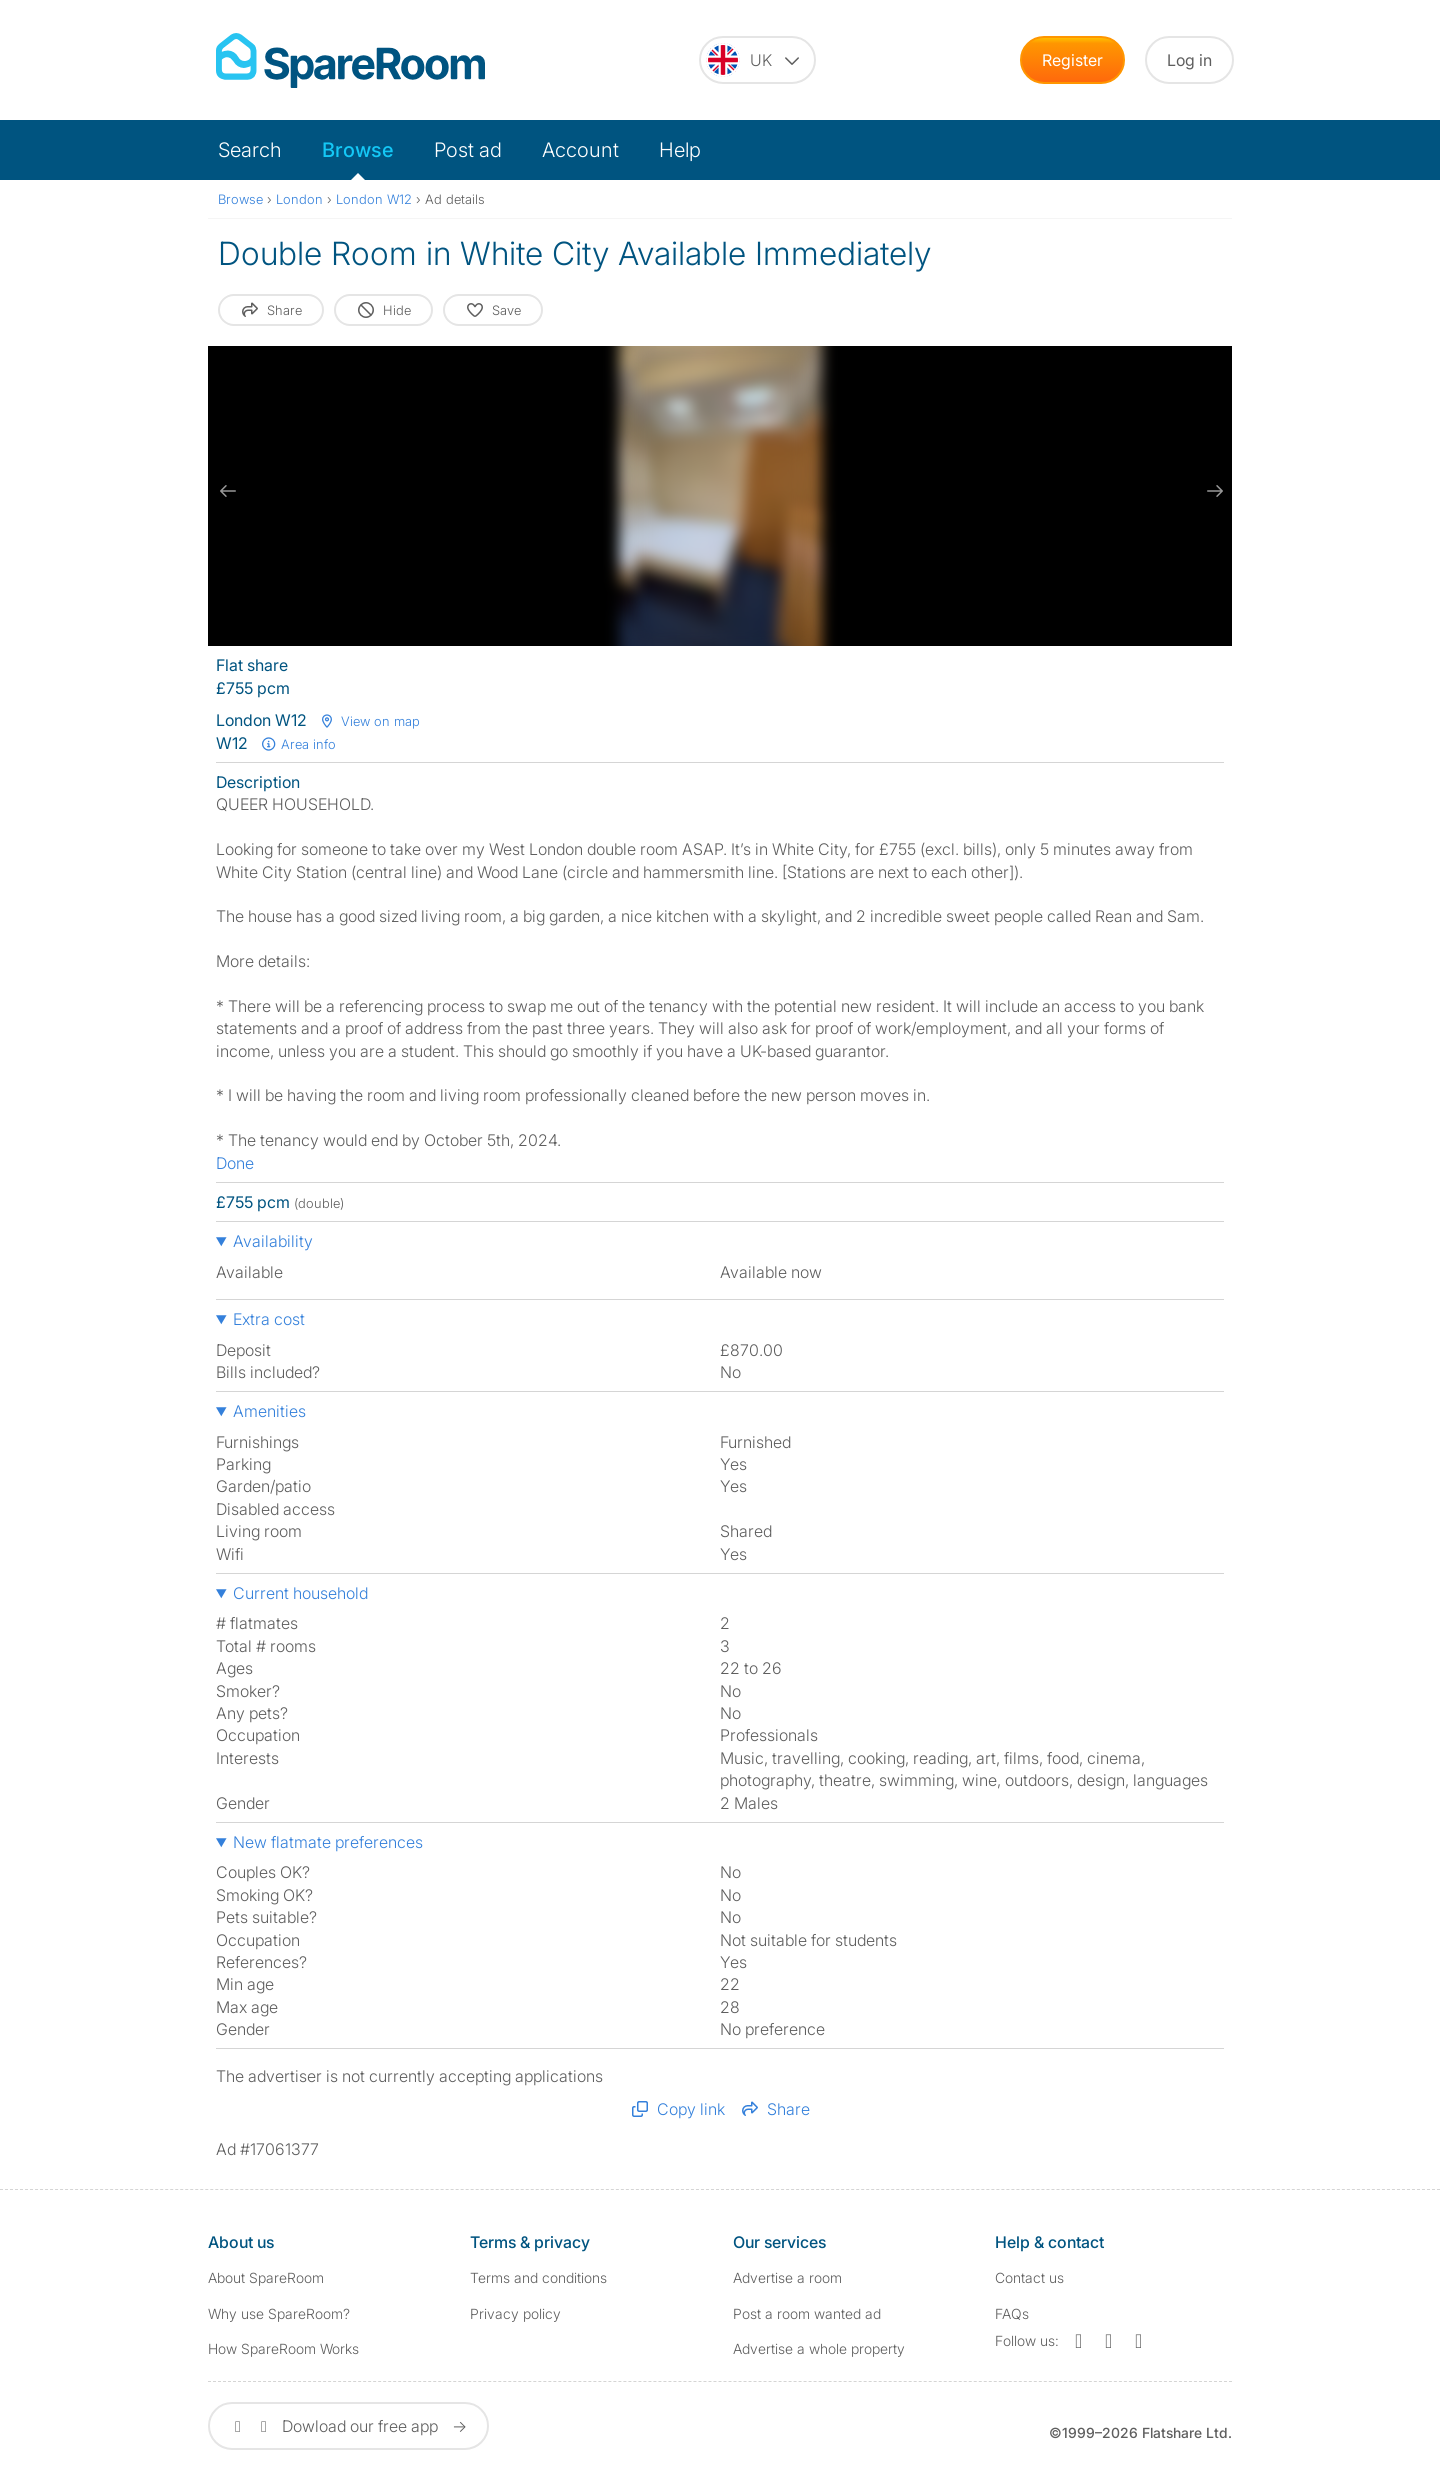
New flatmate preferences (328, 1842)
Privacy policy (515, 2313)
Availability (273, 1241)
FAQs (1012, 2313)
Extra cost (269, 1319)
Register (1072, 60)
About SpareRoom (266, 2277)
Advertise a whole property (819, 2348)
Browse (358, 150)
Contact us (1029, 2277)
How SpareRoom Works (283, 2348)
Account (580, 150)
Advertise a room (787, 2277)
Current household (300, 1593)
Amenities (269, 1411)
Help (680, 150)
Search (250, 150)
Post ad (468, 150)
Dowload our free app (348, 2426)
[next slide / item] (1212, 491)
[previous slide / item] (228, 491)
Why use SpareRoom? (279, 2313)
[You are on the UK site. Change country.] (757, 60)
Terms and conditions (538, 2277)
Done (235, 1163)
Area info (298, 744)
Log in (1189, 60)
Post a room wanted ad (807, 2313)
